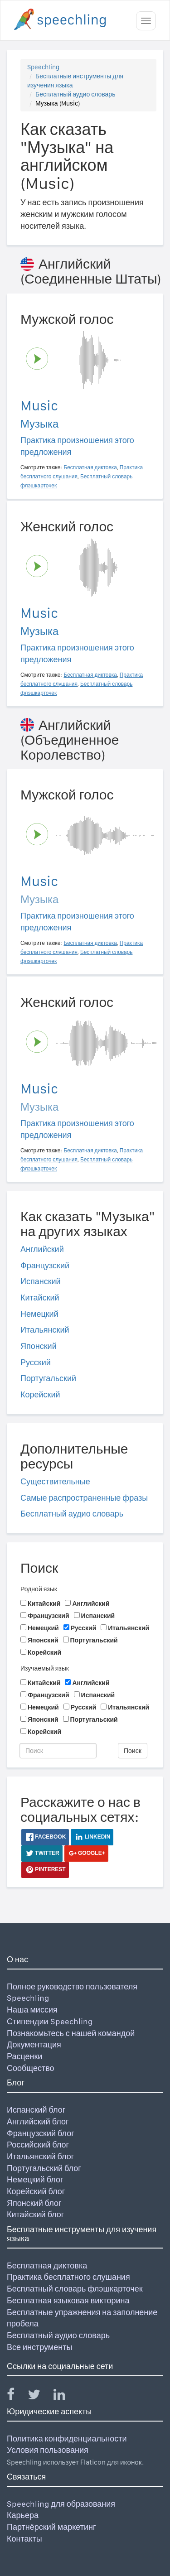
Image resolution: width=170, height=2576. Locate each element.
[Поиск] (58, 1750)
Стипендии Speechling (49, 2021)
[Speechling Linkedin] (65, 2396)
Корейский (40, 1394)
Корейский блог (36, 2191)
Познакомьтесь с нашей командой (71, 2033)
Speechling (43, 67)
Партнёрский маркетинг (51, 2527)
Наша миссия (32, 2009)
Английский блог (38, 2121)
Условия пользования (47, 2450)
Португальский (48, 1378)
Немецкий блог (35, 2179)
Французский (44, 1265)
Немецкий (39, 1314)
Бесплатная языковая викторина (68, 2300)
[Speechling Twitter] (40, 2396)
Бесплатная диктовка (47, 2265)
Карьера (23, 2515)
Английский (42, 1249)
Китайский (39, 1297)
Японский (38, 1346)
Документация (34, 2044)
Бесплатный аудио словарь (75, 94)
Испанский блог (36, 2109)
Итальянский (44, 1329)
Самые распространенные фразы (84, 1497)
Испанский (40, 1281)
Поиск (132, 1750)
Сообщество (30, 2068)
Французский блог (40, 2133)
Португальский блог (44, 2168)
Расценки (24, 2056)
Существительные (55, 1481)
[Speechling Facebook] (16, 2396)
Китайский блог (35, 2214)
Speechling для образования (61, 2504)
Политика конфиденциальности (67, 2438)
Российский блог (38, 2144)
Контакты (24, 2538)
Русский (35, 1362)
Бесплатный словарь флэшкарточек (75, 2288)
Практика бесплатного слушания (68, 2277)
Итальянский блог (40, 2156)
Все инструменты (39, 2347)
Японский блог (34, 2203)
